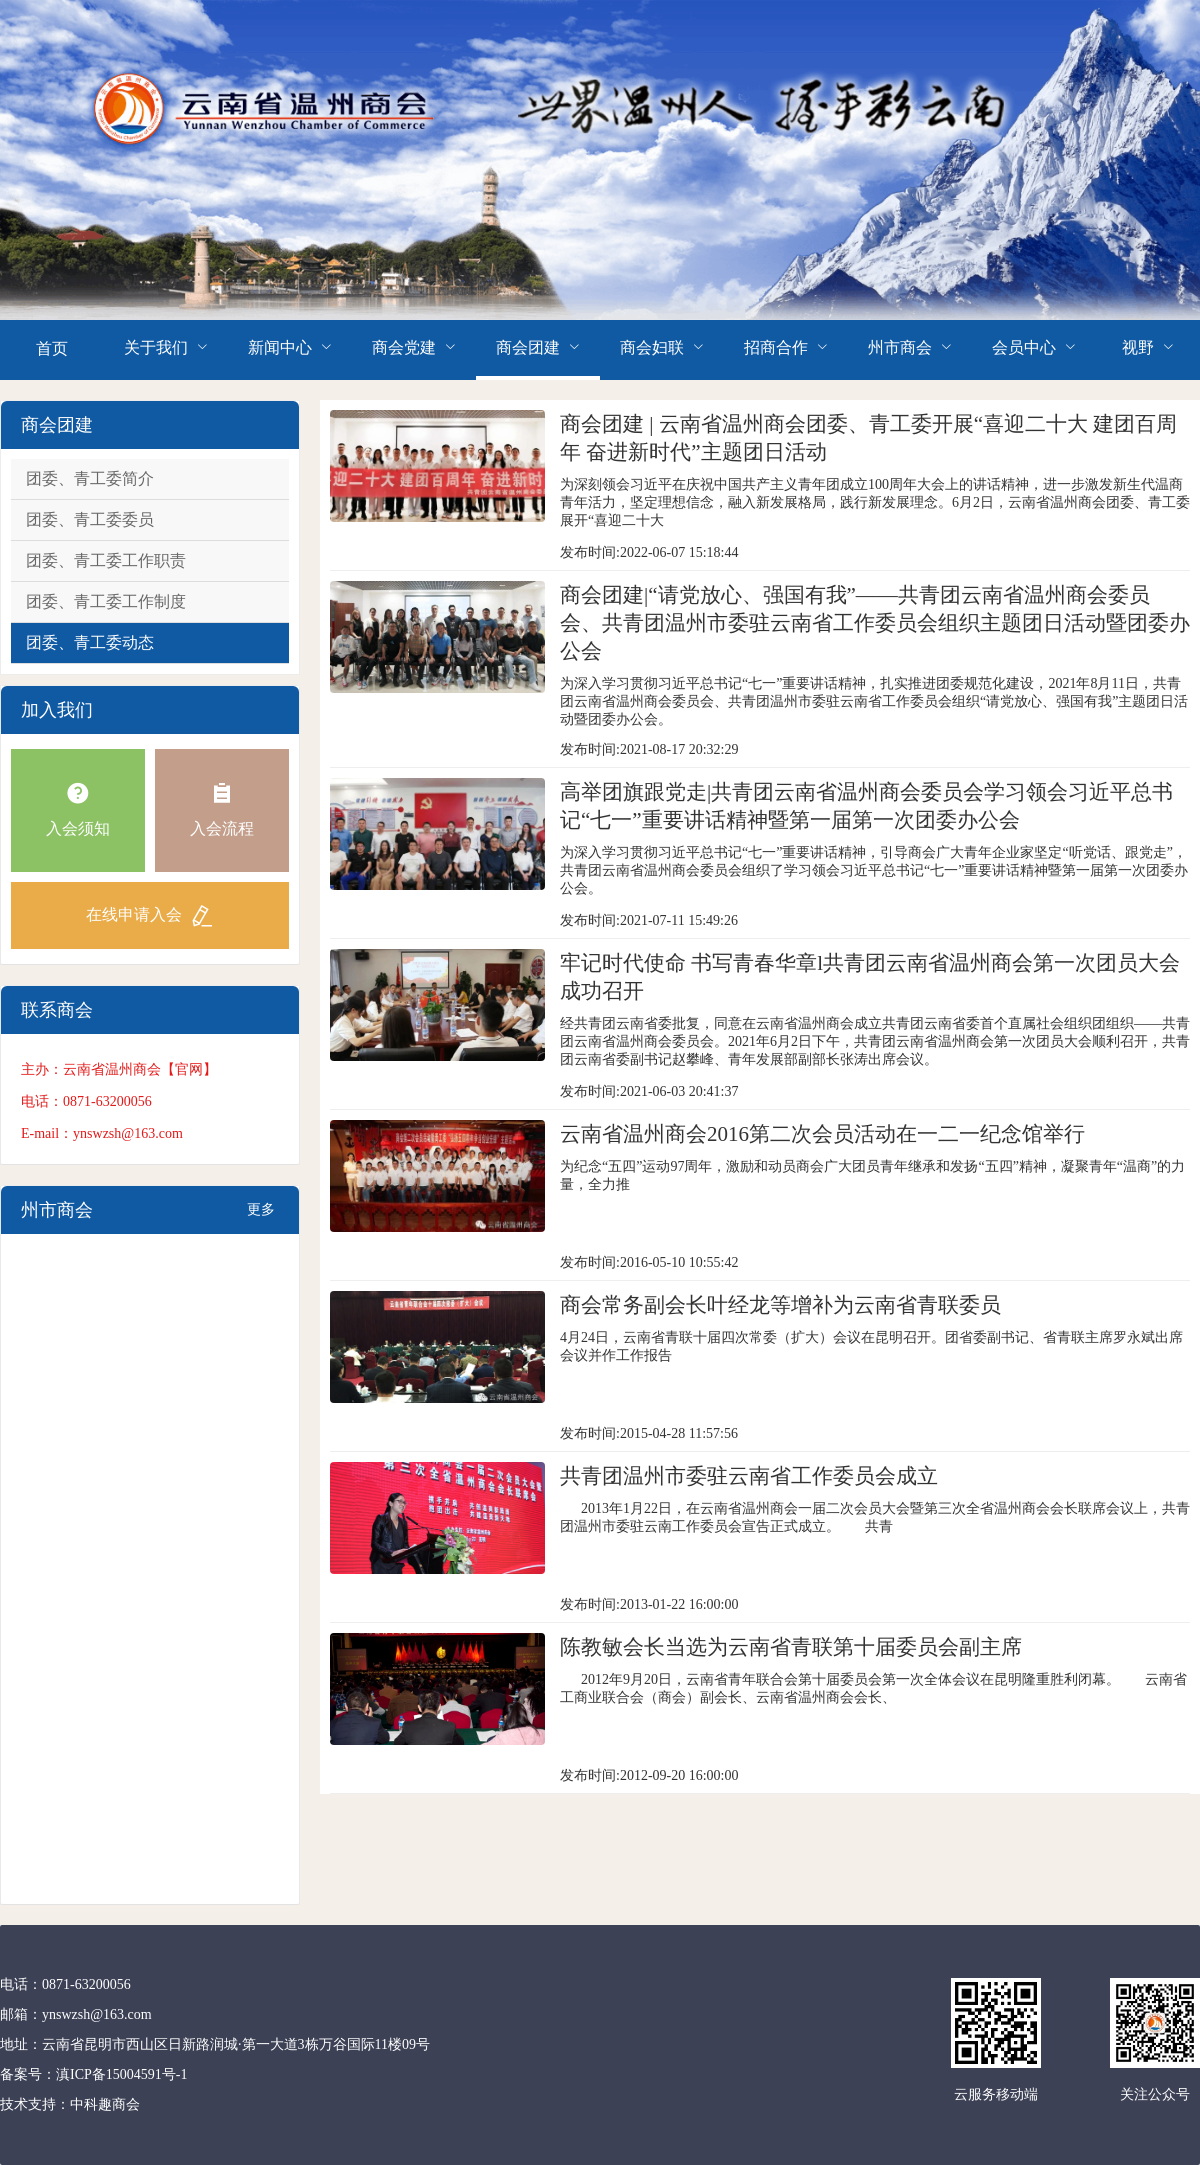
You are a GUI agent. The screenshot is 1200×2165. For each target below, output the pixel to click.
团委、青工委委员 (90, 519)
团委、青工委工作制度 (106, 601)
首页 (52, 348)
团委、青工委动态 (90, 642)
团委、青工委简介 (90, 478)
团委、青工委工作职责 (106, 560)
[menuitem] (52, 350)
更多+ (261, 1218)
